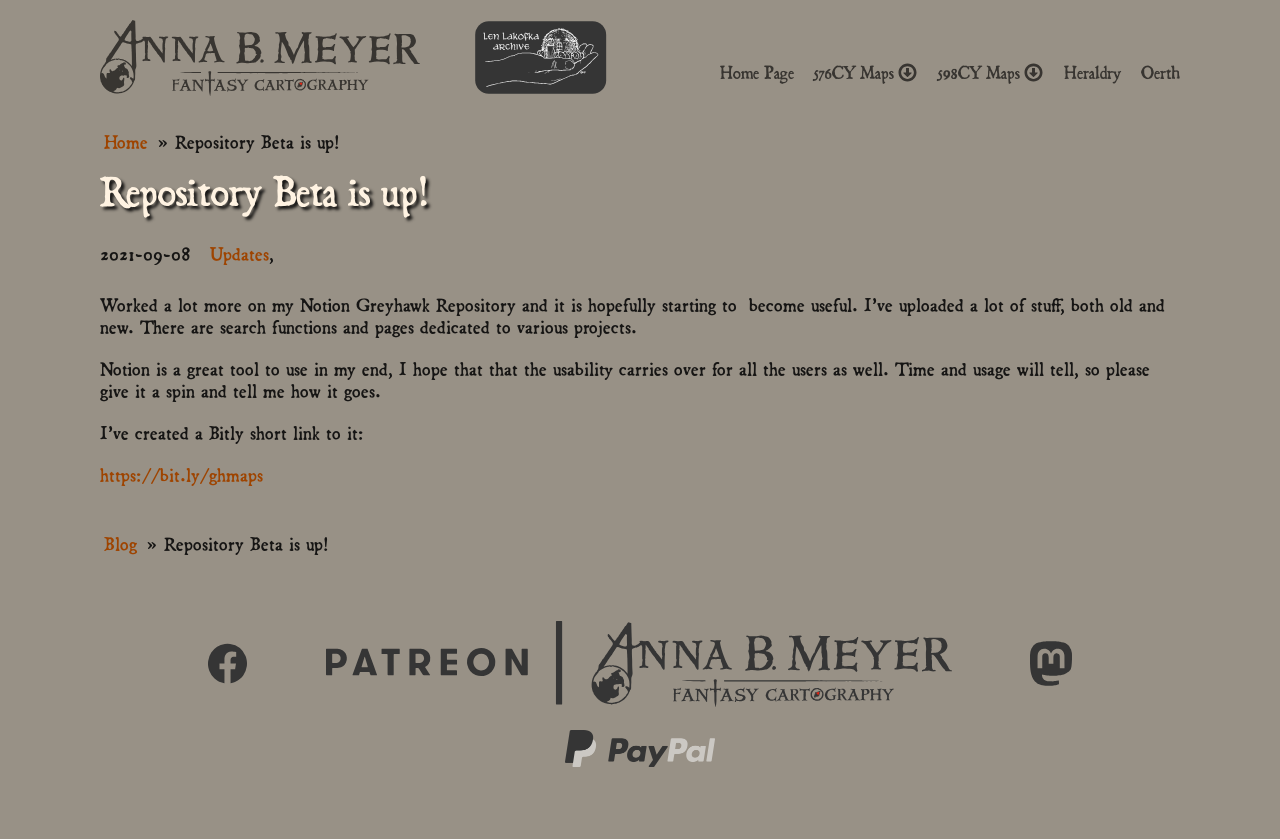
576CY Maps (866, 73)
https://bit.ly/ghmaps (181, 473)
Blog (120, 542)
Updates (239, 252)
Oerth (1160, 73)
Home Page (757, 73)
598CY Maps (991, 73)
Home (126, 140)
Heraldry (1092, 73)
